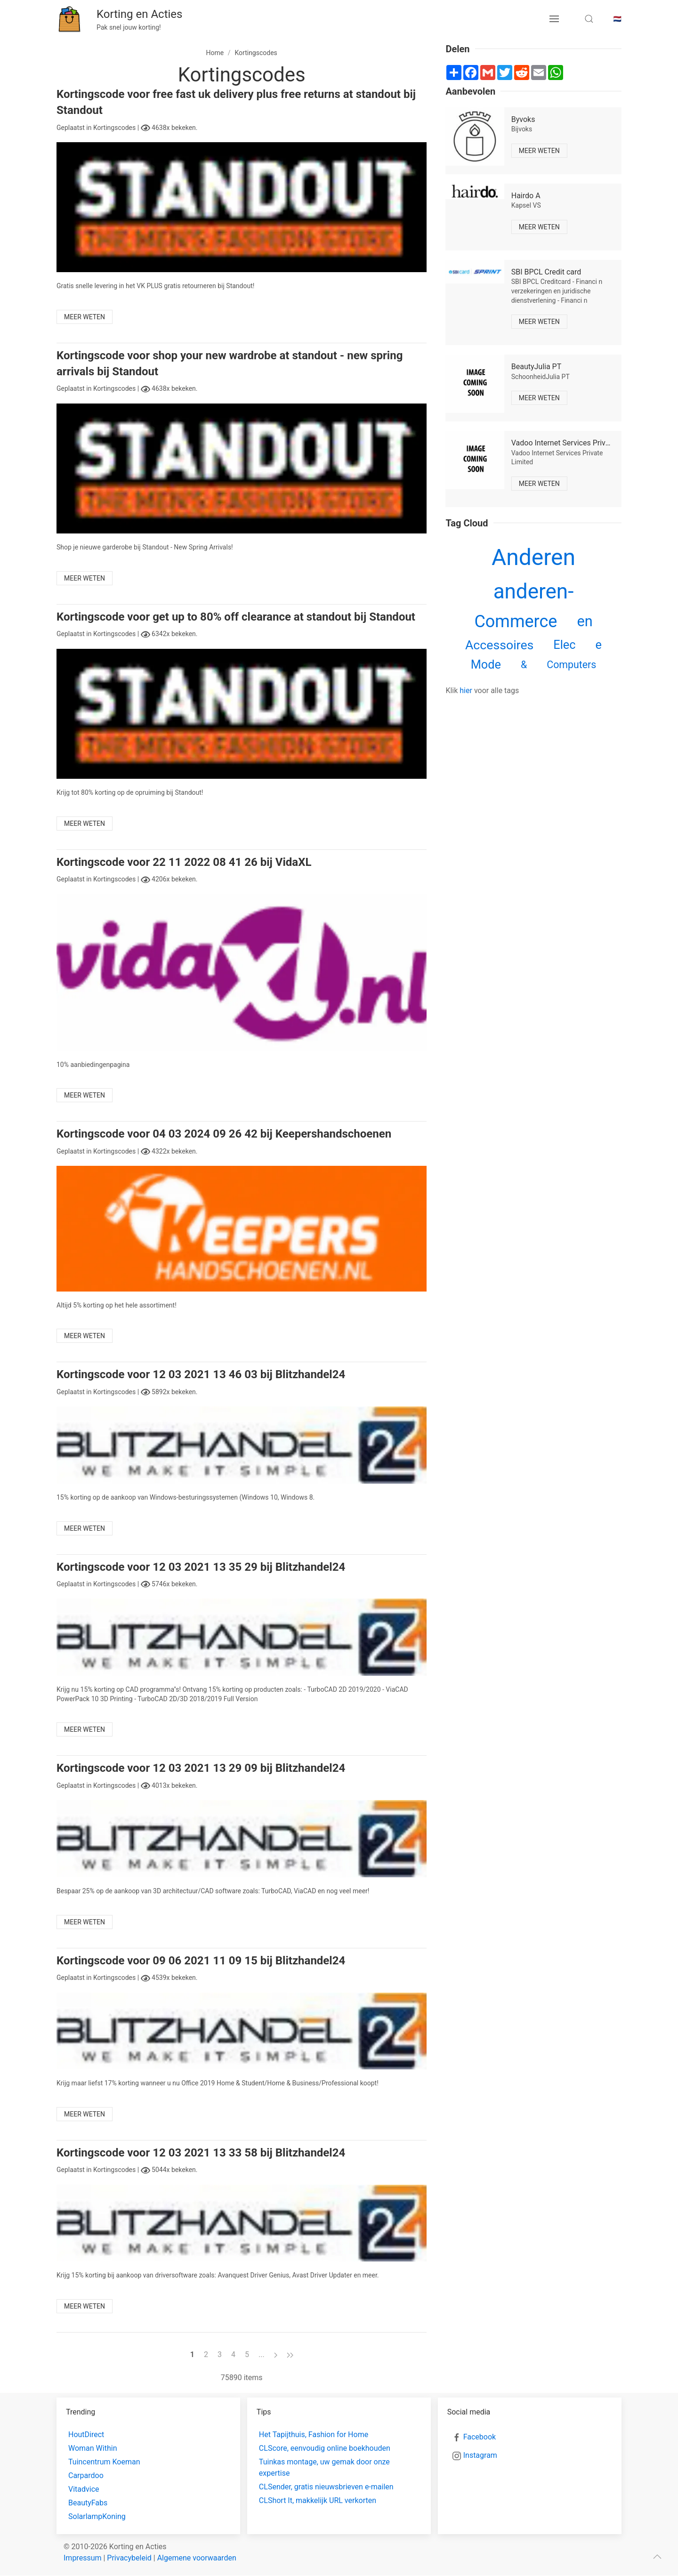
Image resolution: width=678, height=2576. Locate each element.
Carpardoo (86, 2475)
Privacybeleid (129, 2557)
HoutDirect (86, 2434)
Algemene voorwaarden (196, 2557)
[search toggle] (589, 19)
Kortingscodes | (117, 127)
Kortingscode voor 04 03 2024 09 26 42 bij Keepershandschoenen (223, 1133)
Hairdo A (526, 195)
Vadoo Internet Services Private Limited (577, 442)
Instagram (480, 2455)
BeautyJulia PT (536, 366)
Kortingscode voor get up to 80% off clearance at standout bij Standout (235, 616)
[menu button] (554, 19)
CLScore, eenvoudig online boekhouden (324, 2448)
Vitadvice (83, 2489)
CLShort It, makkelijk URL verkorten (317, 2500)
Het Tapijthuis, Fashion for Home (313, 2434)
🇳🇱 (617, 19)
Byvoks (523, 119)
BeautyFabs (87, 2502)
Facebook (479, 2436)
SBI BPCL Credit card (546, 271)
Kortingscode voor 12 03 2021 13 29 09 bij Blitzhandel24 (200, 1768)
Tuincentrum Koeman (104, 2461)
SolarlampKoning (97, 2516)
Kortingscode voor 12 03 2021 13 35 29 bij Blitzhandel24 (200, 1567)
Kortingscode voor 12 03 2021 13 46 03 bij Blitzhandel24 (200, 1374)
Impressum (83, 2557)
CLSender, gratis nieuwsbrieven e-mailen (326, 2486)
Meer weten (84, 317)
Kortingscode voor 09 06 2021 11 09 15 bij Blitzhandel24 (200, 1960)
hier (466, 690)
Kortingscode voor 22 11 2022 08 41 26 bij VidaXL (183, 862)
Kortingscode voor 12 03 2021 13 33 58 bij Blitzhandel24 (200, 2152)
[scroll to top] (657, 2556)
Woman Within (92, 2448)
